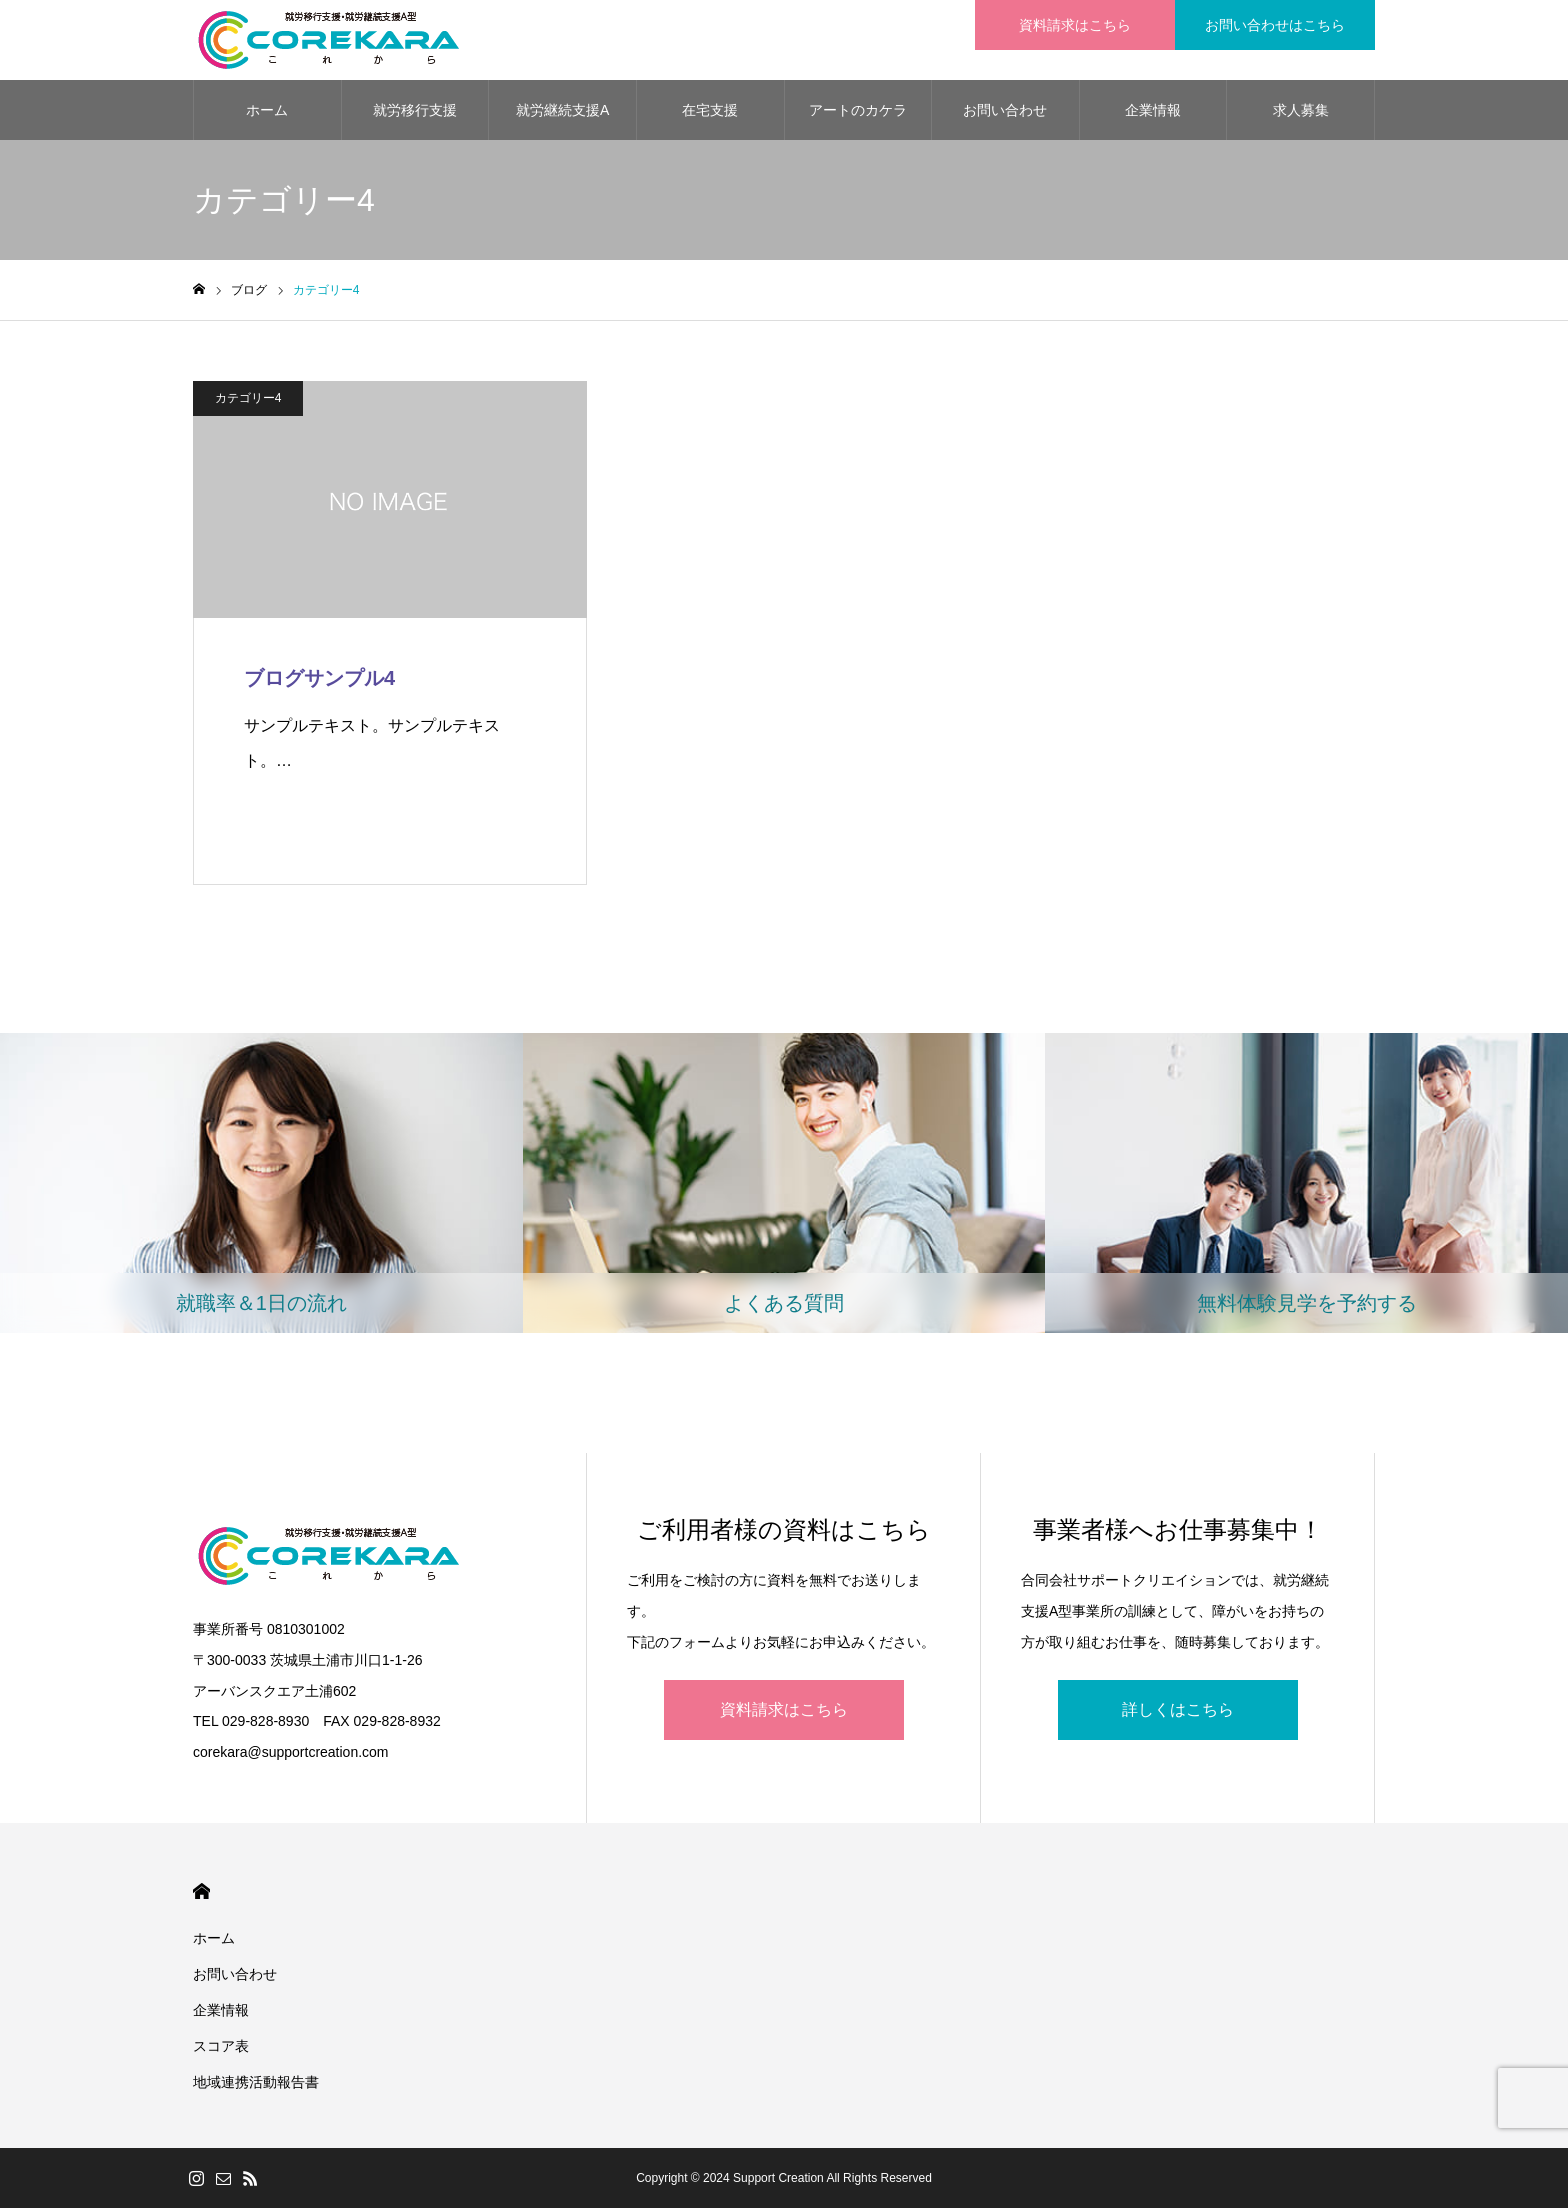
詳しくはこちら (1178, 1709)
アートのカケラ (858, 110)
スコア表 (221, 2046)
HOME (201, 1891)
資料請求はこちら (784, 1709)
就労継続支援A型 (562, 121)
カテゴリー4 (248, 398)
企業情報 (1153, 110)
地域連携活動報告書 (256, 2082)
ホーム (267, 110)
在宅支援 (710, 110)
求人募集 (1301, 110)
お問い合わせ (1005, 110)
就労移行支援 (415, 110)
